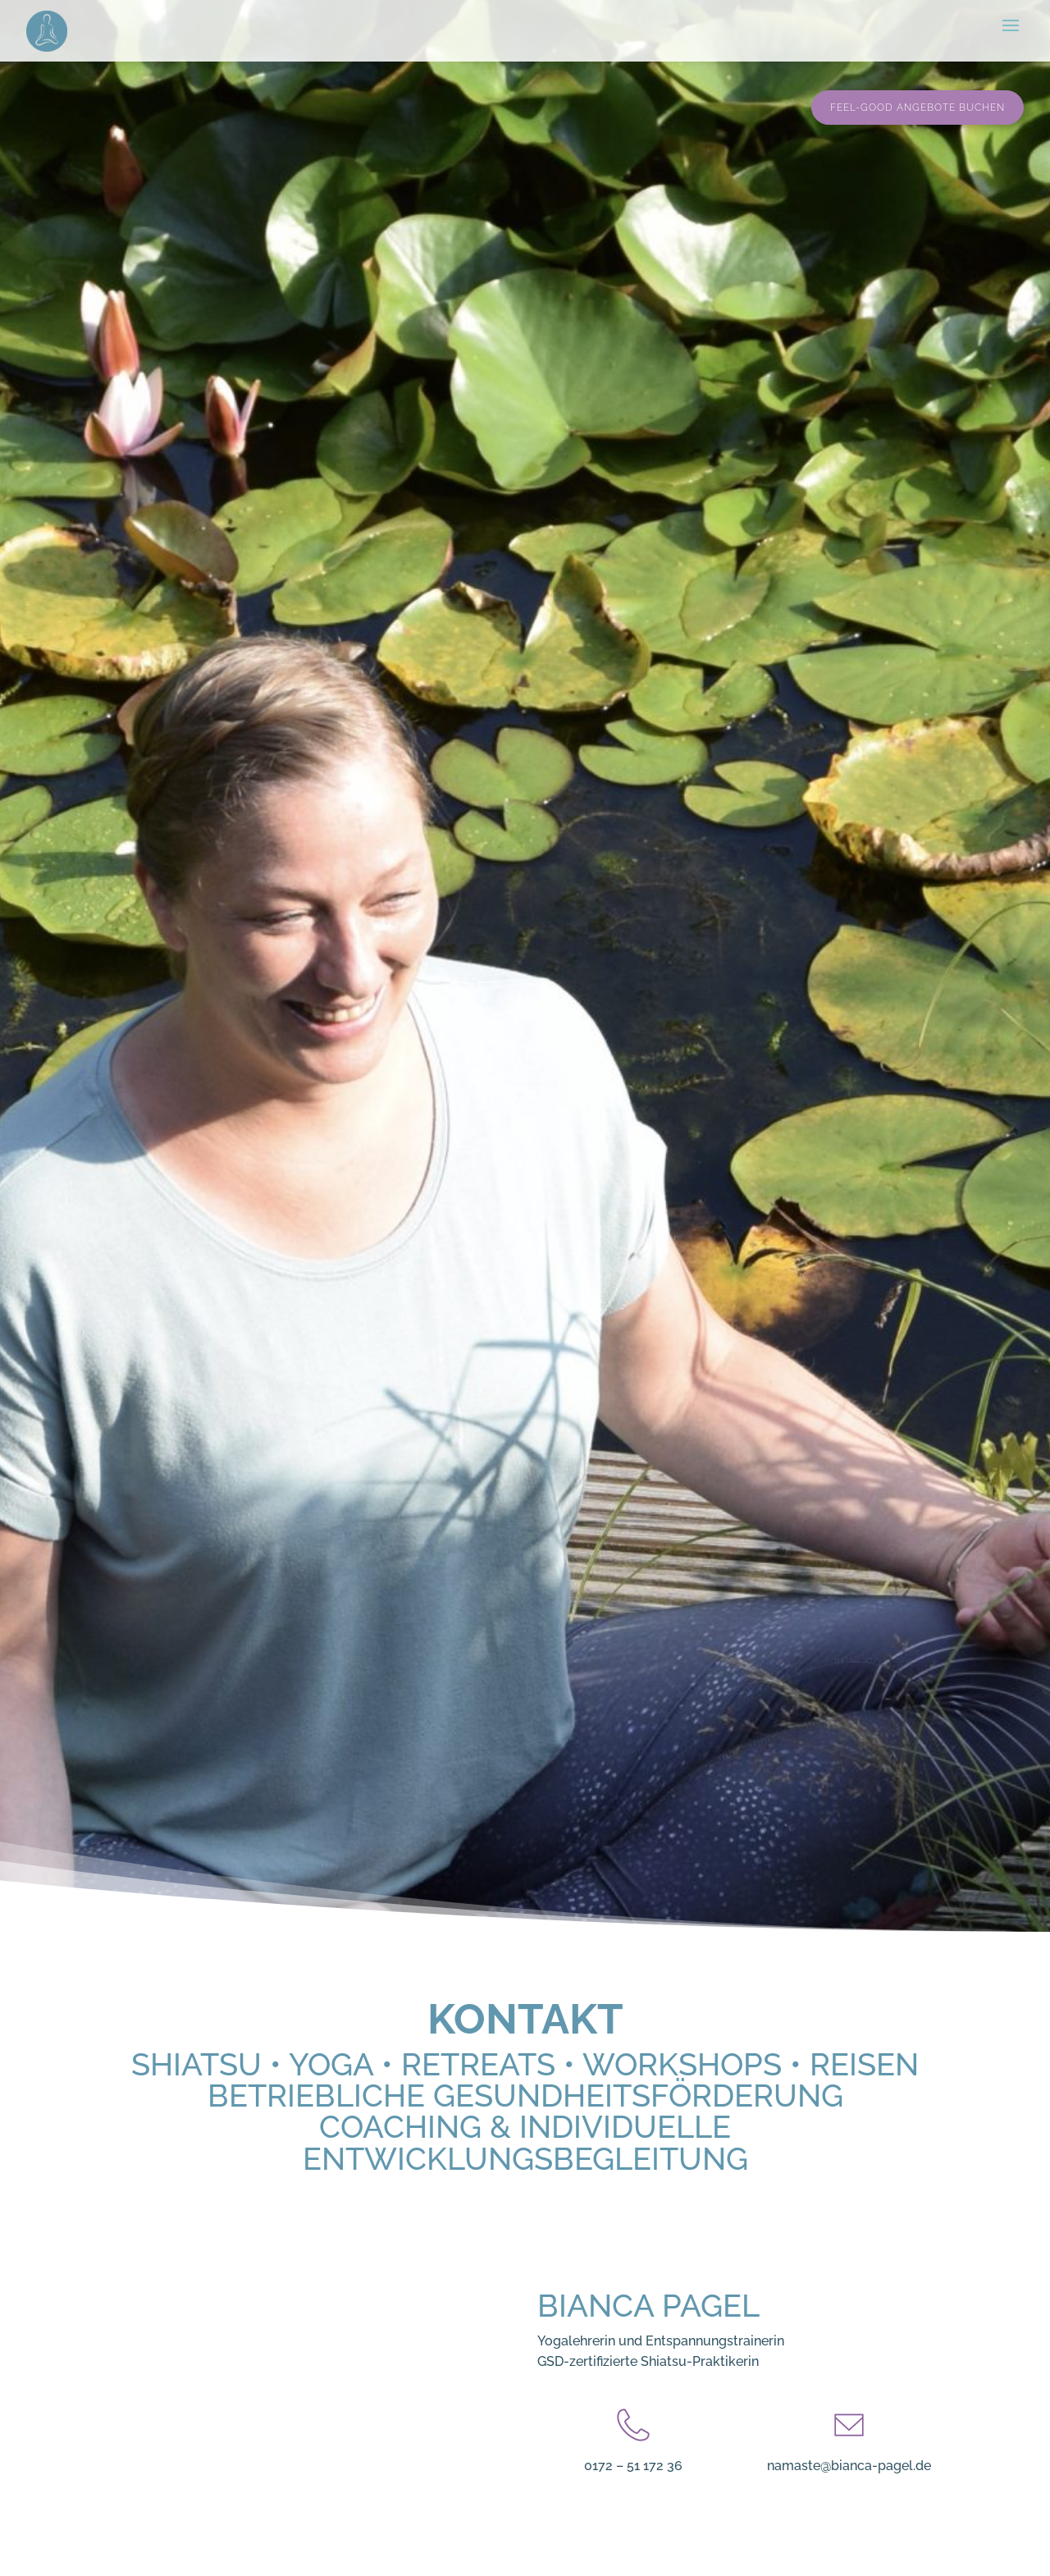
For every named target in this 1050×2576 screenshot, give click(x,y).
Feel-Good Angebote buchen (917, 107)
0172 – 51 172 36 (633, 2465)
